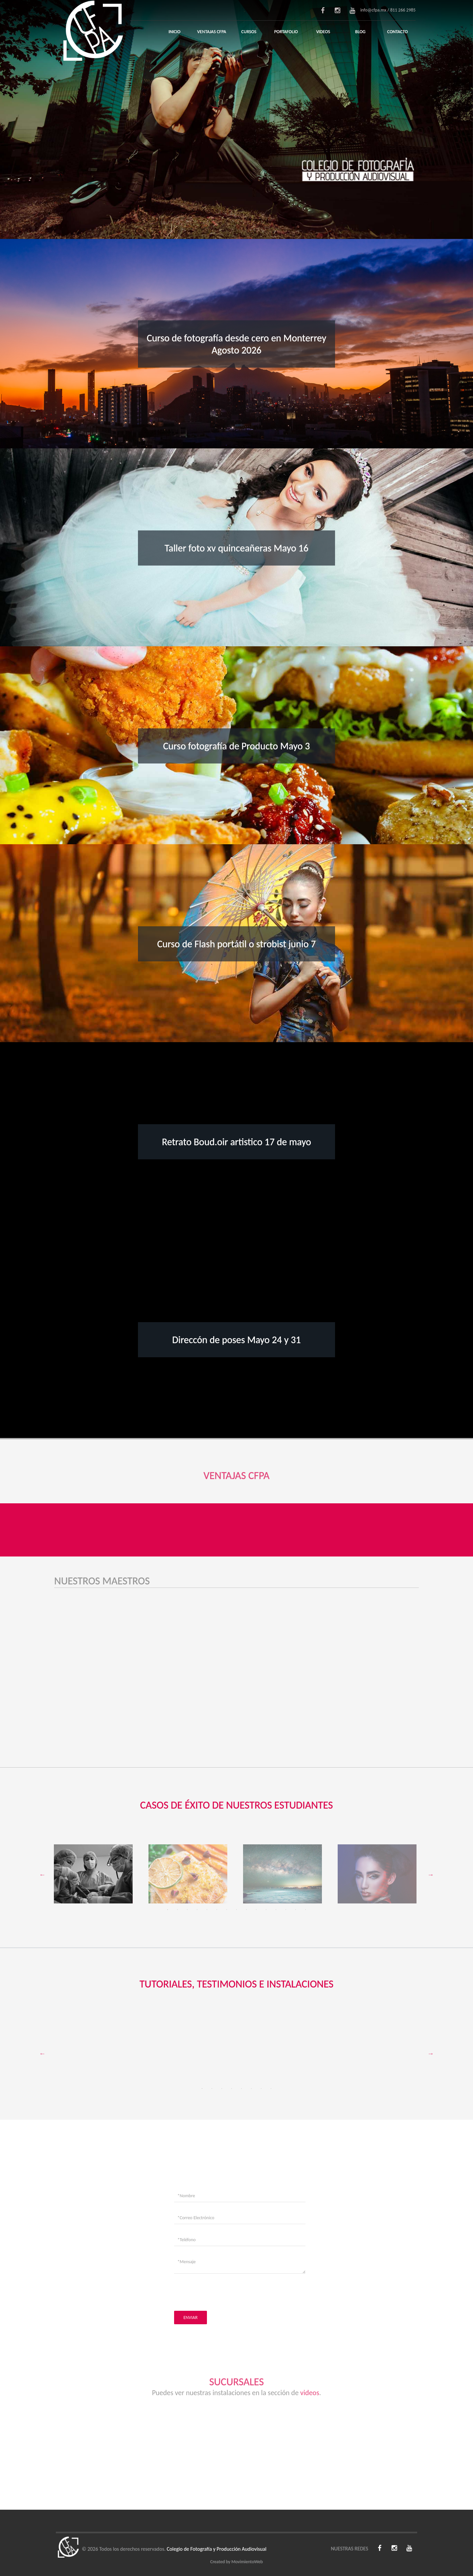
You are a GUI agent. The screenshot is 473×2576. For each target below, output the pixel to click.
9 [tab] (246, 1909)
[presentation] (224, 2291)
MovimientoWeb (247, 2562)
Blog (360, 31)
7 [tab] (226, 1909)
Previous (42, 1874)
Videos (323, 31)
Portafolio (286, 31)
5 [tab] (207, 1909)
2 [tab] (177, 1909)
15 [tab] (305, 1909)
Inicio (174, 31)
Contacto (397, 31)
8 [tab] (236, 1909)
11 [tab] (266, 1909)
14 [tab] (295, 1909)
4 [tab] (197, 1909)
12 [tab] (276, 1909)
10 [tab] (256, 1909)
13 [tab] (285, 1909)
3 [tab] (187, 1909)
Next (430, 1874)
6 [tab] (217, 1909)
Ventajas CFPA (211, 31)
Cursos (248, 31)
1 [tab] (167, 1909)
